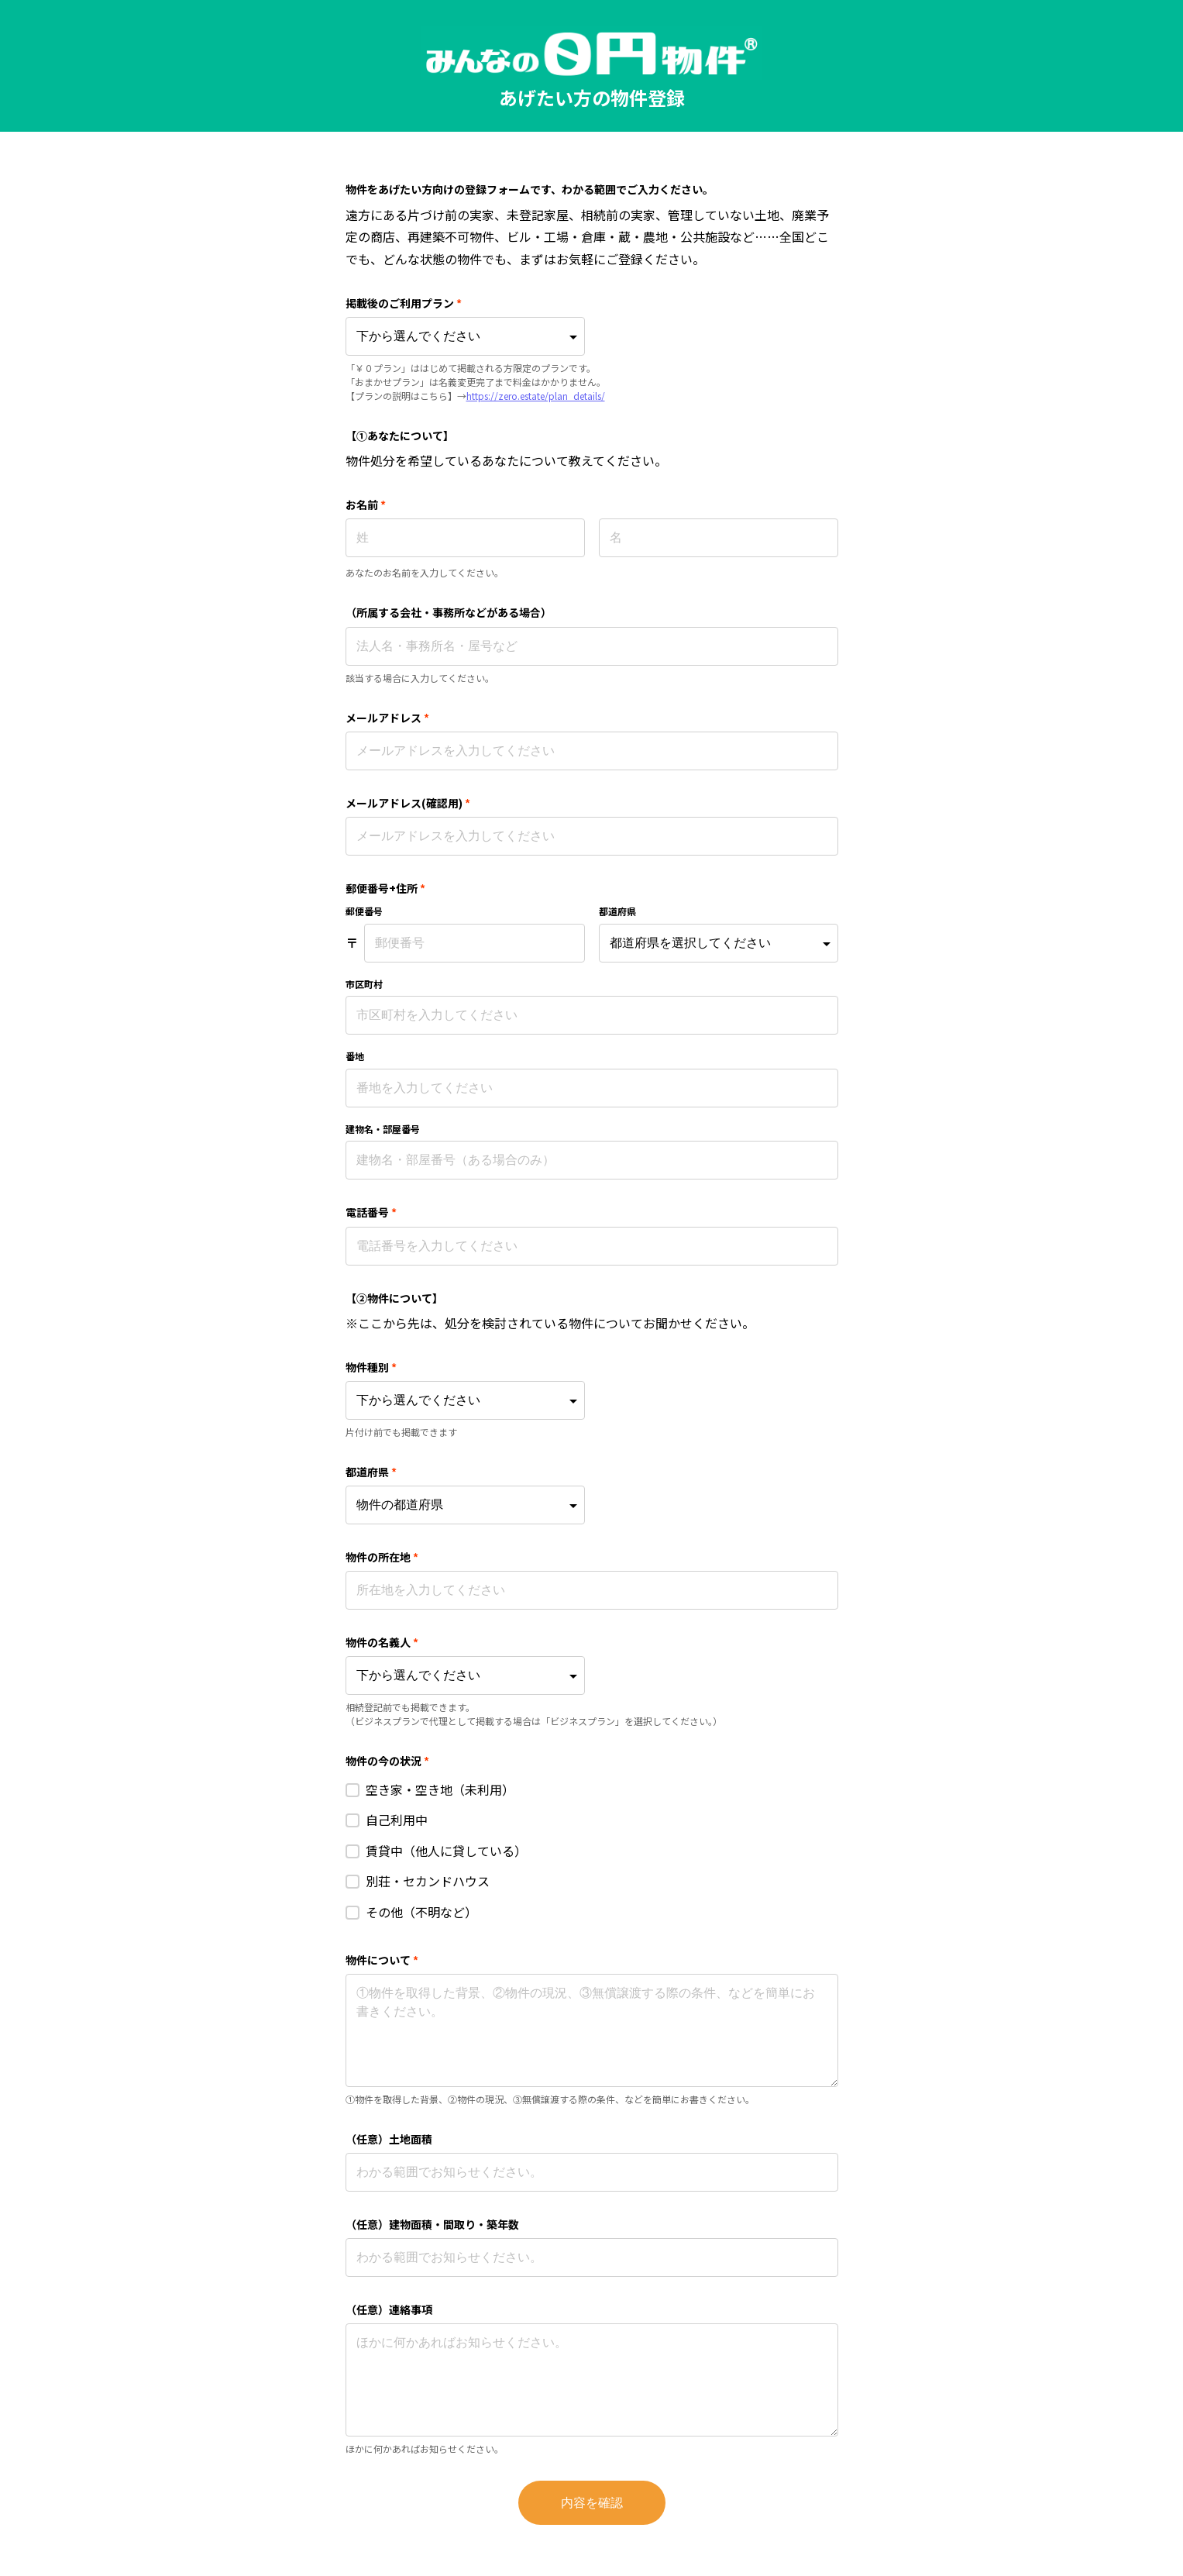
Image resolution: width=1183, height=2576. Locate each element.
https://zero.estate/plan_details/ (535, 395)
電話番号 (371, 1212)
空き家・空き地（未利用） (440, 1789)
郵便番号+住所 (386, 888)
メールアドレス (388, 717)
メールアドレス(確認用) (408, 803)
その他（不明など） (421, 1912)
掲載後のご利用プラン (404, 303)
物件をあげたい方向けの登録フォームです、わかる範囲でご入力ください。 (530, 189)
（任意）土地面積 (389, 2139)
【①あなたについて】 (400, 435)
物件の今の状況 (388, 1761)
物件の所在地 (382, 1557)
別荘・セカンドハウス (428, 1881)
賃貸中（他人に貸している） (446, 1850)
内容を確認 (592, 2502)
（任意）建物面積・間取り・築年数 (432, 2224)
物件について (382, 1960)
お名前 (366, 504)
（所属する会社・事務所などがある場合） (449, 612)
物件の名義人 (382, 1642)
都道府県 (371, 1472)
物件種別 (371, 1367)
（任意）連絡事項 (389, 2309)
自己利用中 (397, 1819)
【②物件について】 (394, 1298)
